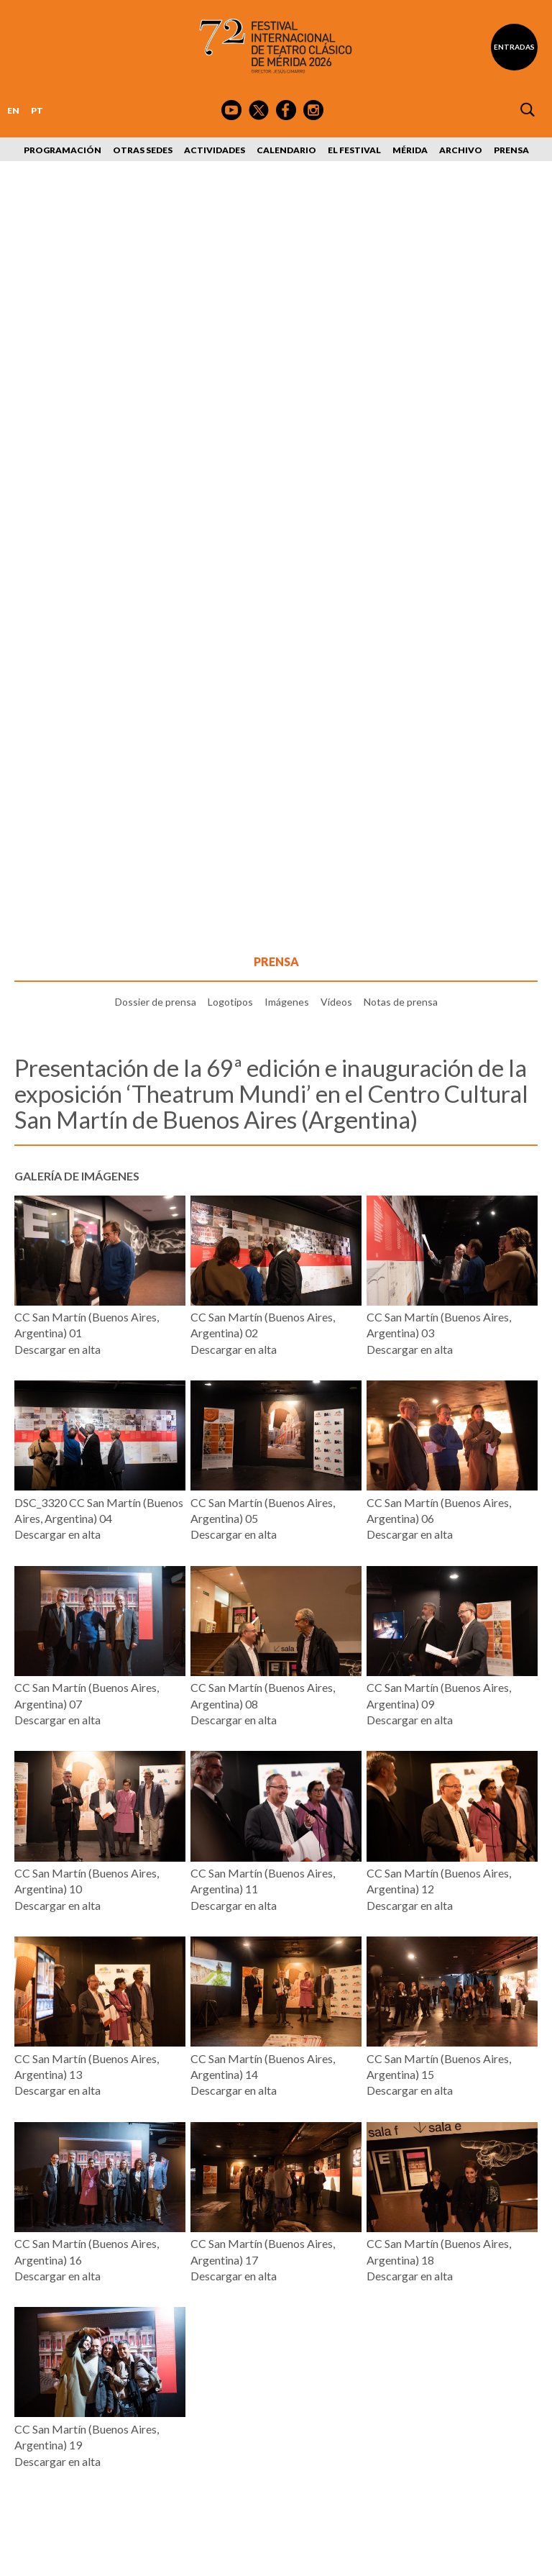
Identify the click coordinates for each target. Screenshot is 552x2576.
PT (37, 110)
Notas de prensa (401, 1002)
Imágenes (286, 1002)
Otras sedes (142, 150)
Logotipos (230, 1002)
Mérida (410, 150)
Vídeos (336, 1002)
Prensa (511, 150)
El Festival (354, 150)
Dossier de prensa (155, 1002)
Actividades (214, 150)
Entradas (514, 46)
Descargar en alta (57, 1349)
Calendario (286, 150)
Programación (62, 150)
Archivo (460, 150)
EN (13, 110)
